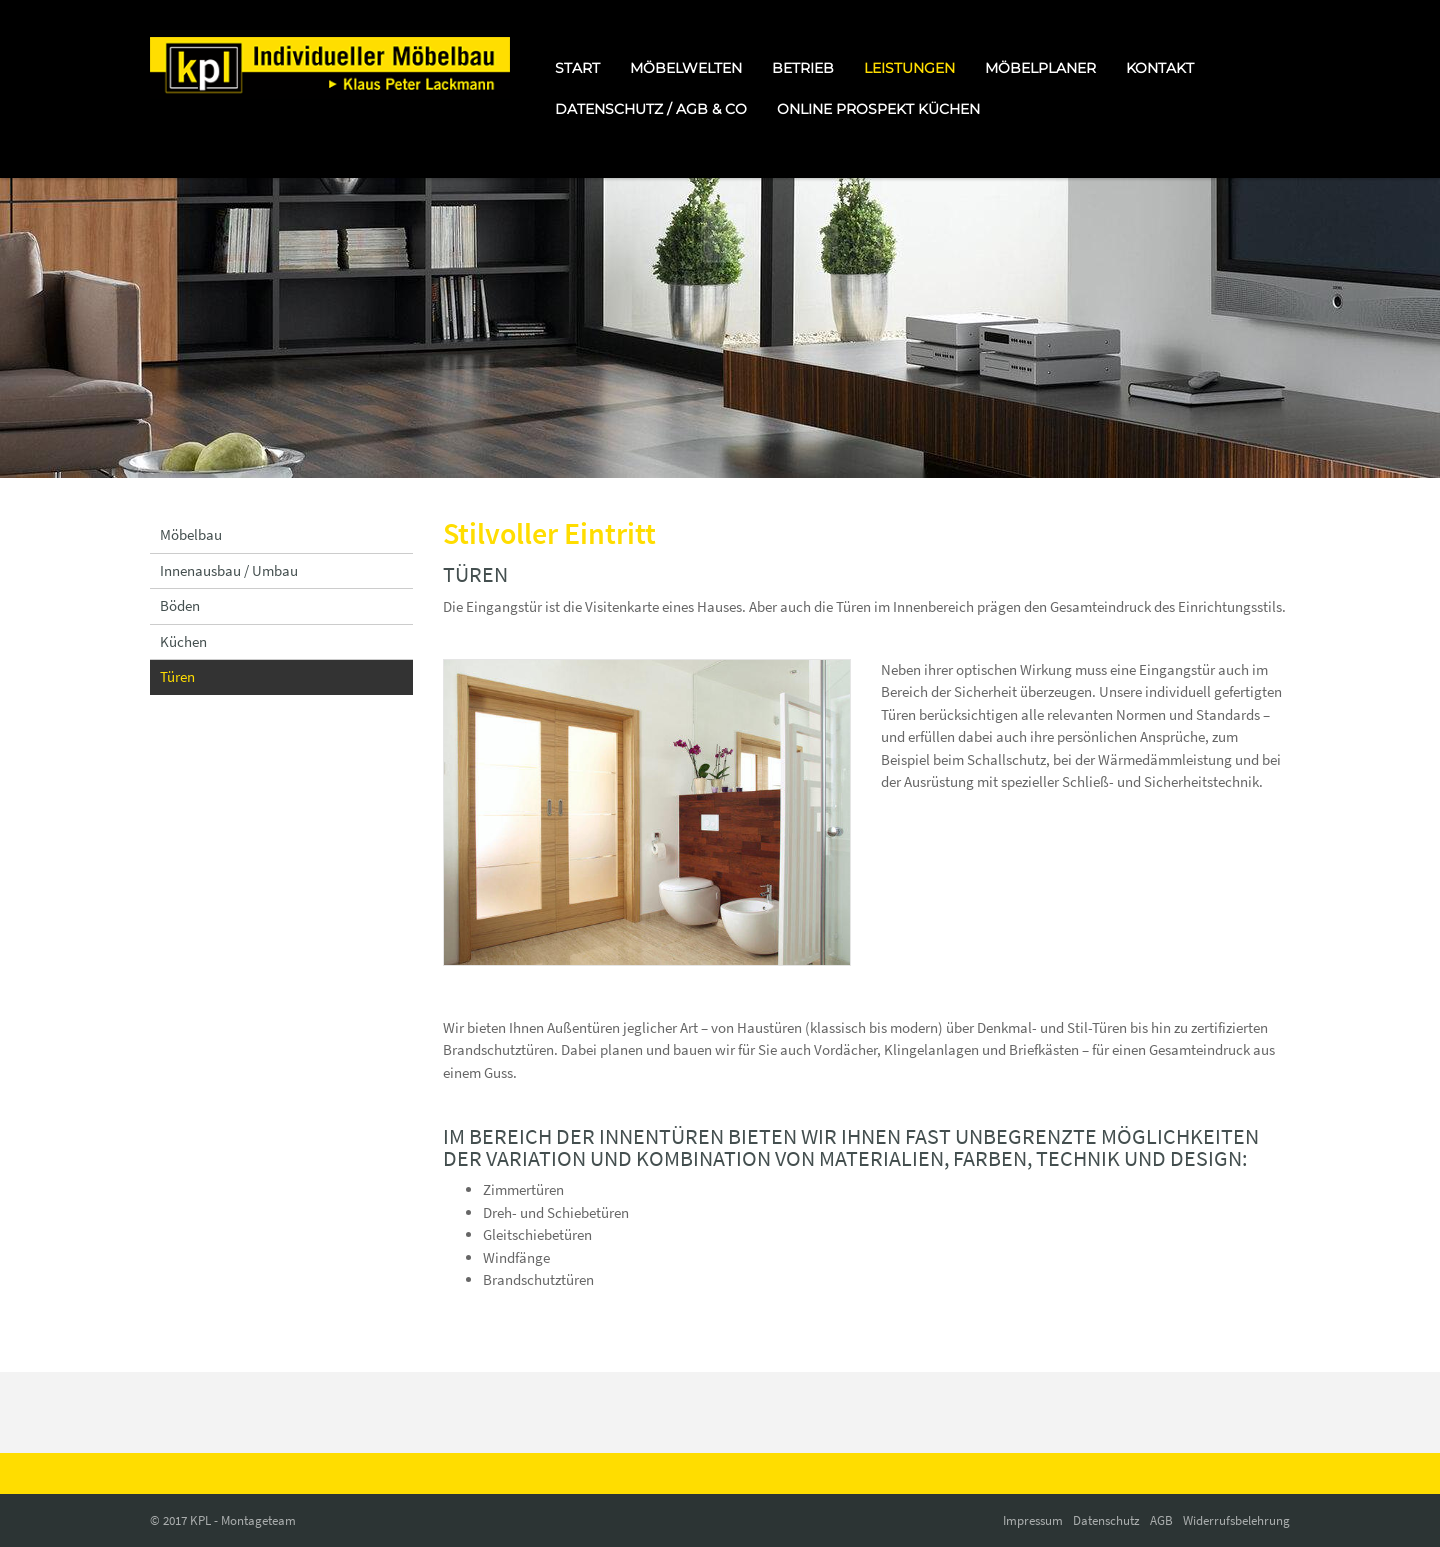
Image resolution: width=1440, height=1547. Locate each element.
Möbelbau (191, 534)
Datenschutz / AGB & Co (651, 109)
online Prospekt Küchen (878, 109)
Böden (180, 605)
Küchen (183, 641)
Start (577, 68)
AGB (1161, 1520)
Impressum (1033, 1520)
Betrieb (803, 68)
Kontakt (1160, 68)
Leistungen (909, 68)
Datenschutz (1106, 1520)
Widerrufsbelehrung (1236, 1520)
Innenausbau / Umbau (229, 570)
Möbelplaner (1040, 68)
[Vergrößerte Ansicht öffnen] (647, 812)
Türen (177, 676)
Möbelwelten (686, 68)
